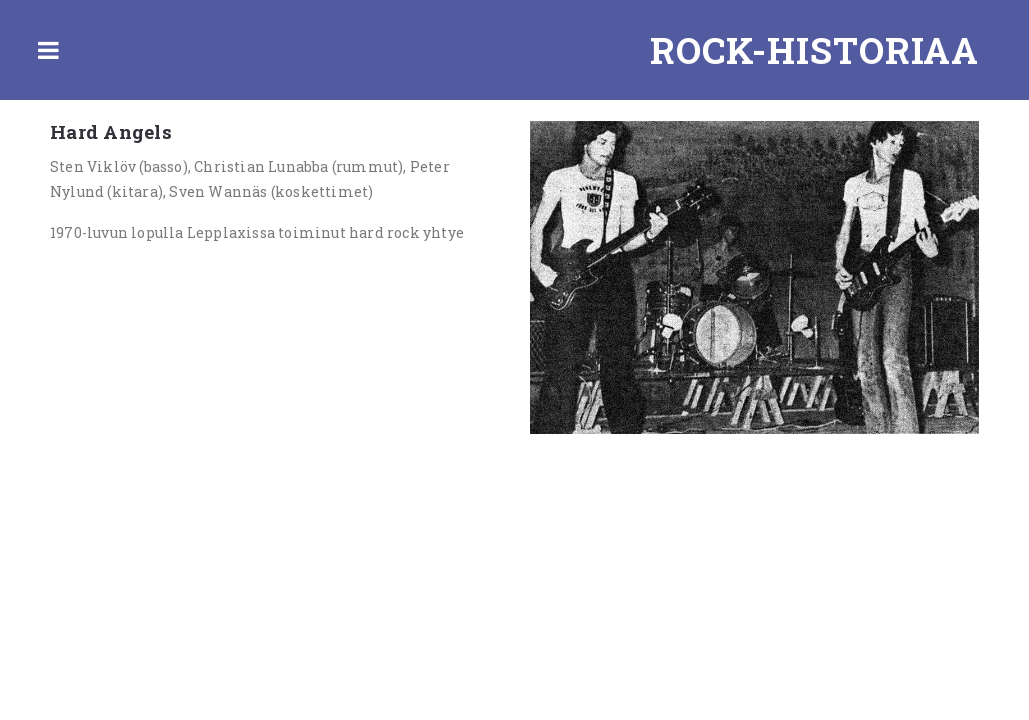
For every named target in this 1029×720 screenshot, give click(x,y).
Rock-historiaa (814, 50)
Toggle (48, 50)
